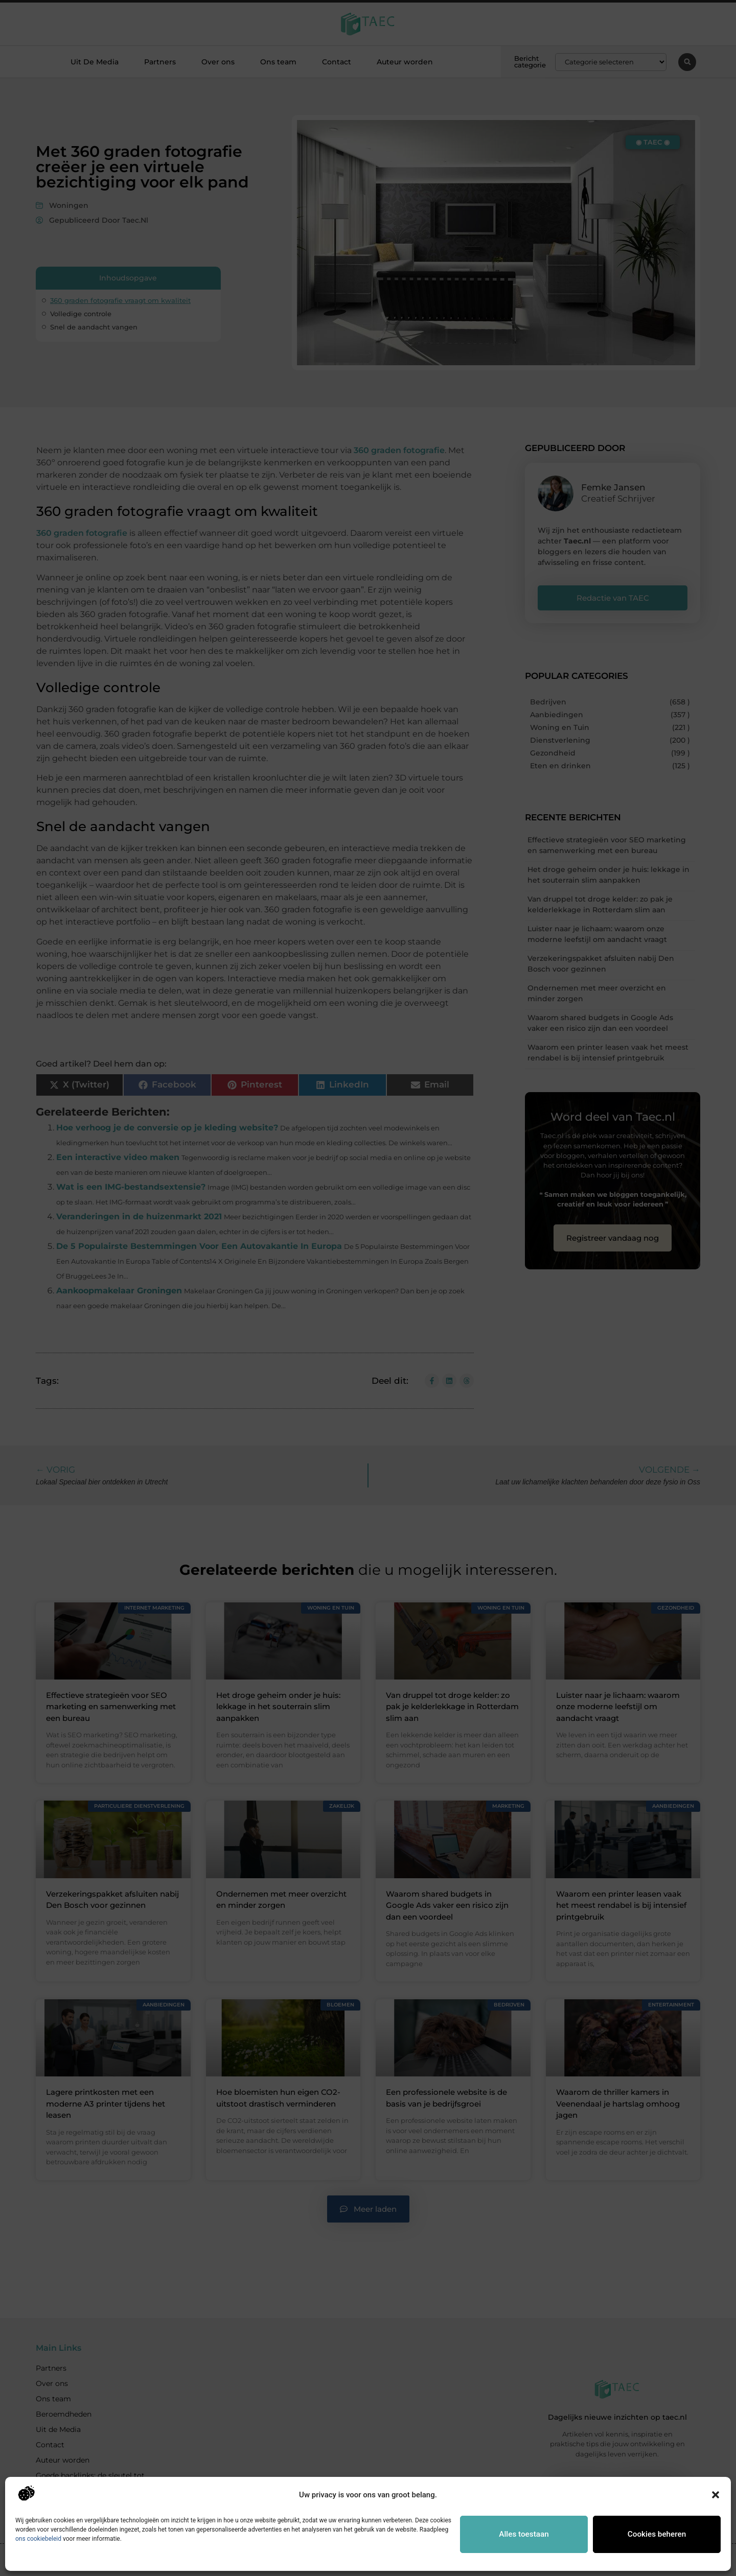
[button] (715, 2495)
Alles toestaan (523, 2534)
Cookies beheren (656, 2534)
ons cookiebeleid (38, 2538)
